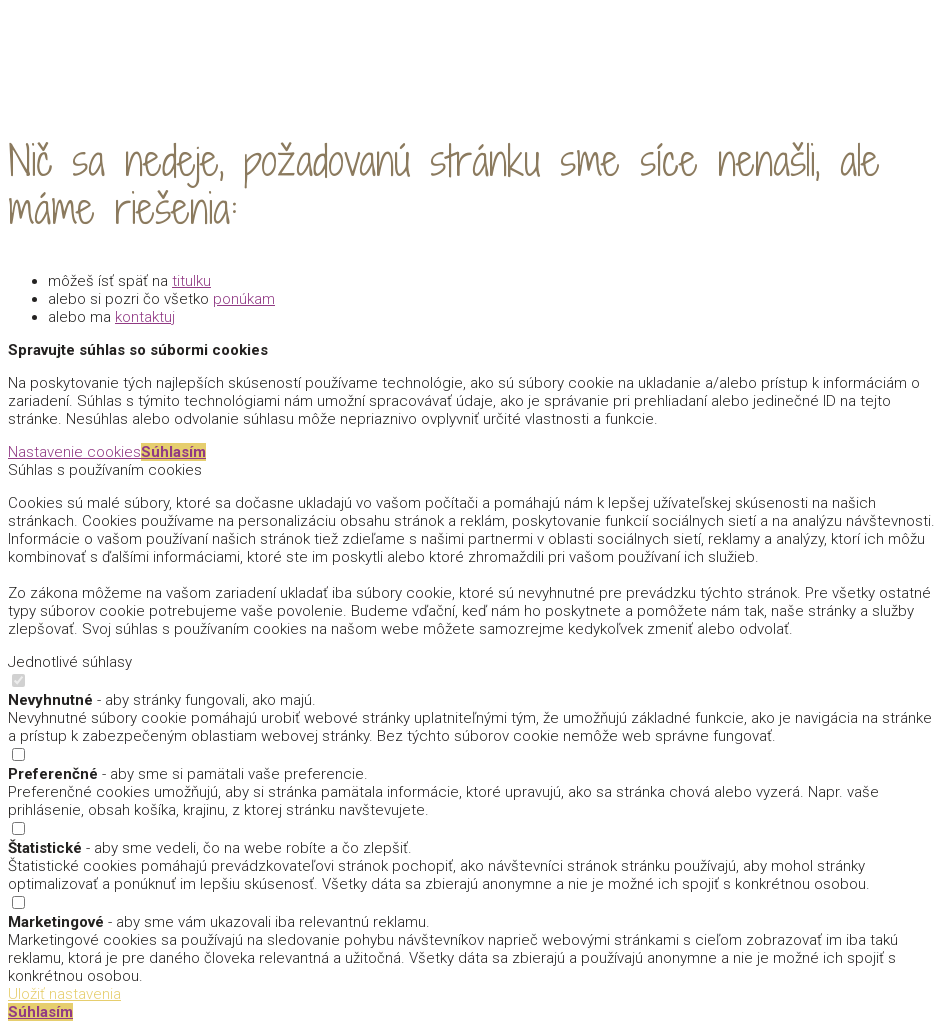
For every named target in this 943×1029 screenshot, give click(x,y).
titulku (191, 281)
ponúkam (244, 299)
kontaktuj (145, 317)
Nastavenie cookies (74, 452)
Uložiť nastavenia (64, 994)
